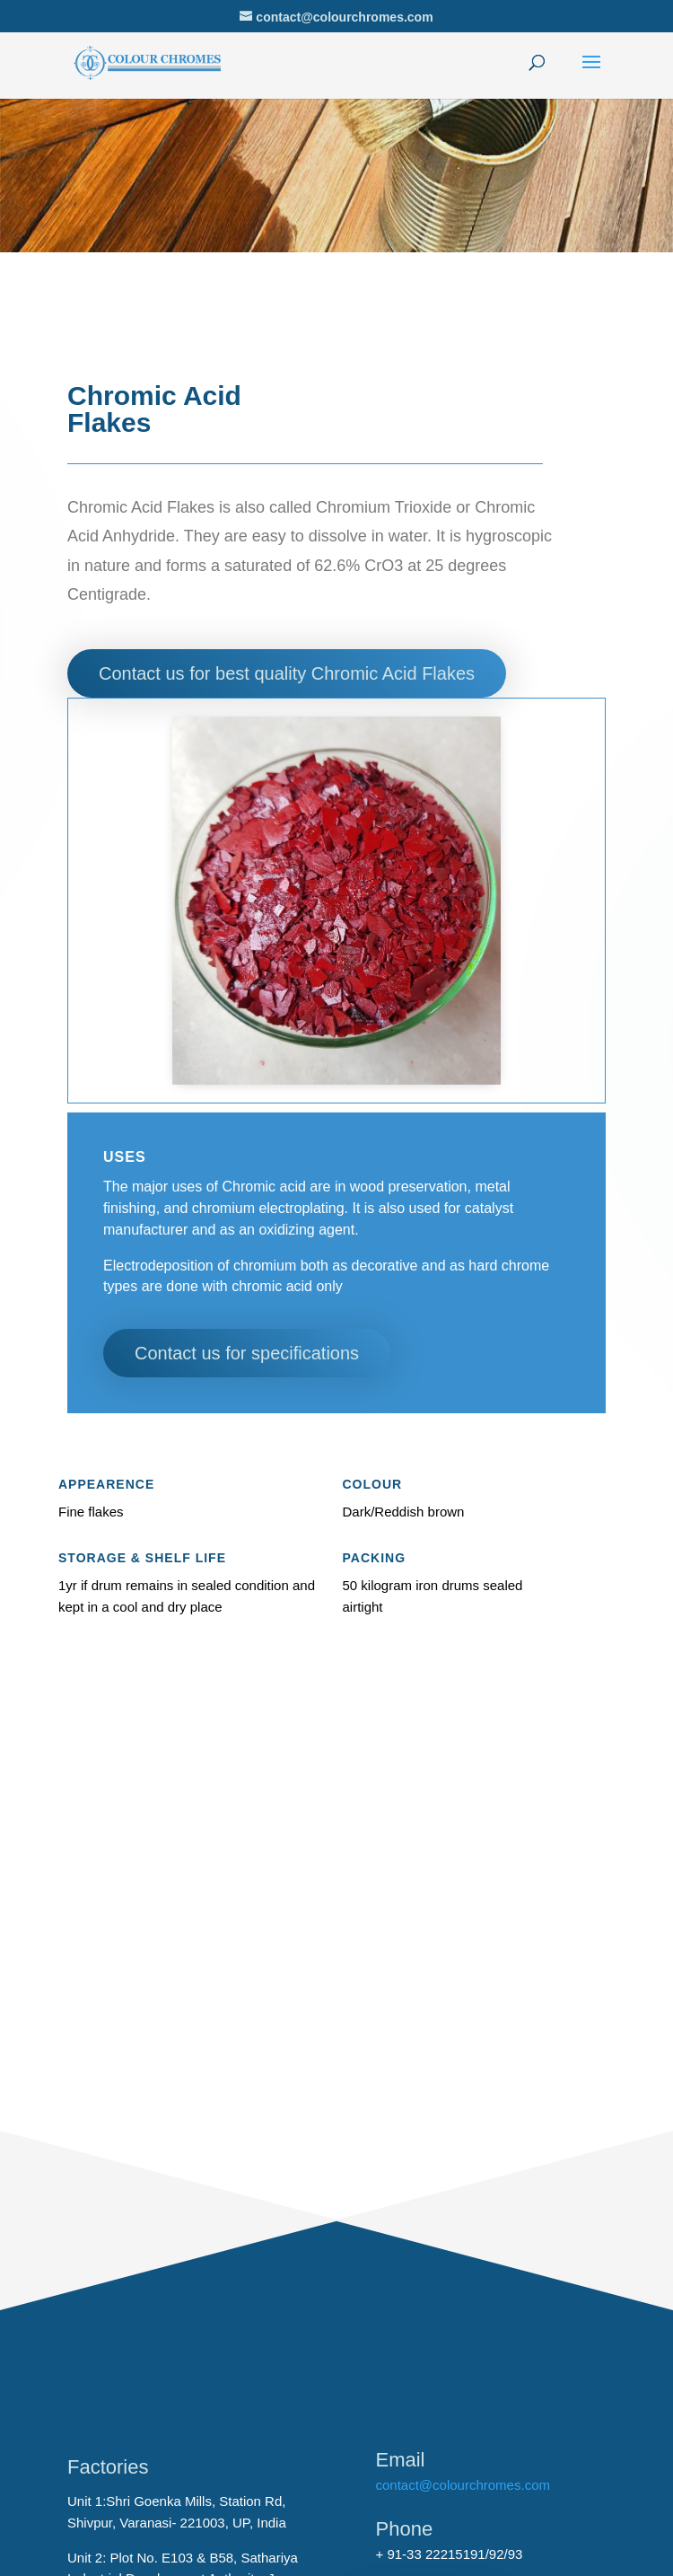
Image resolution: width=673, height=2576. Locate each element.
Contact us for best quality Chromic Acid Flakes (287, 673)
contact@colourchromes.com (463, 2484)
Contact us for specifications (247, 1353)
